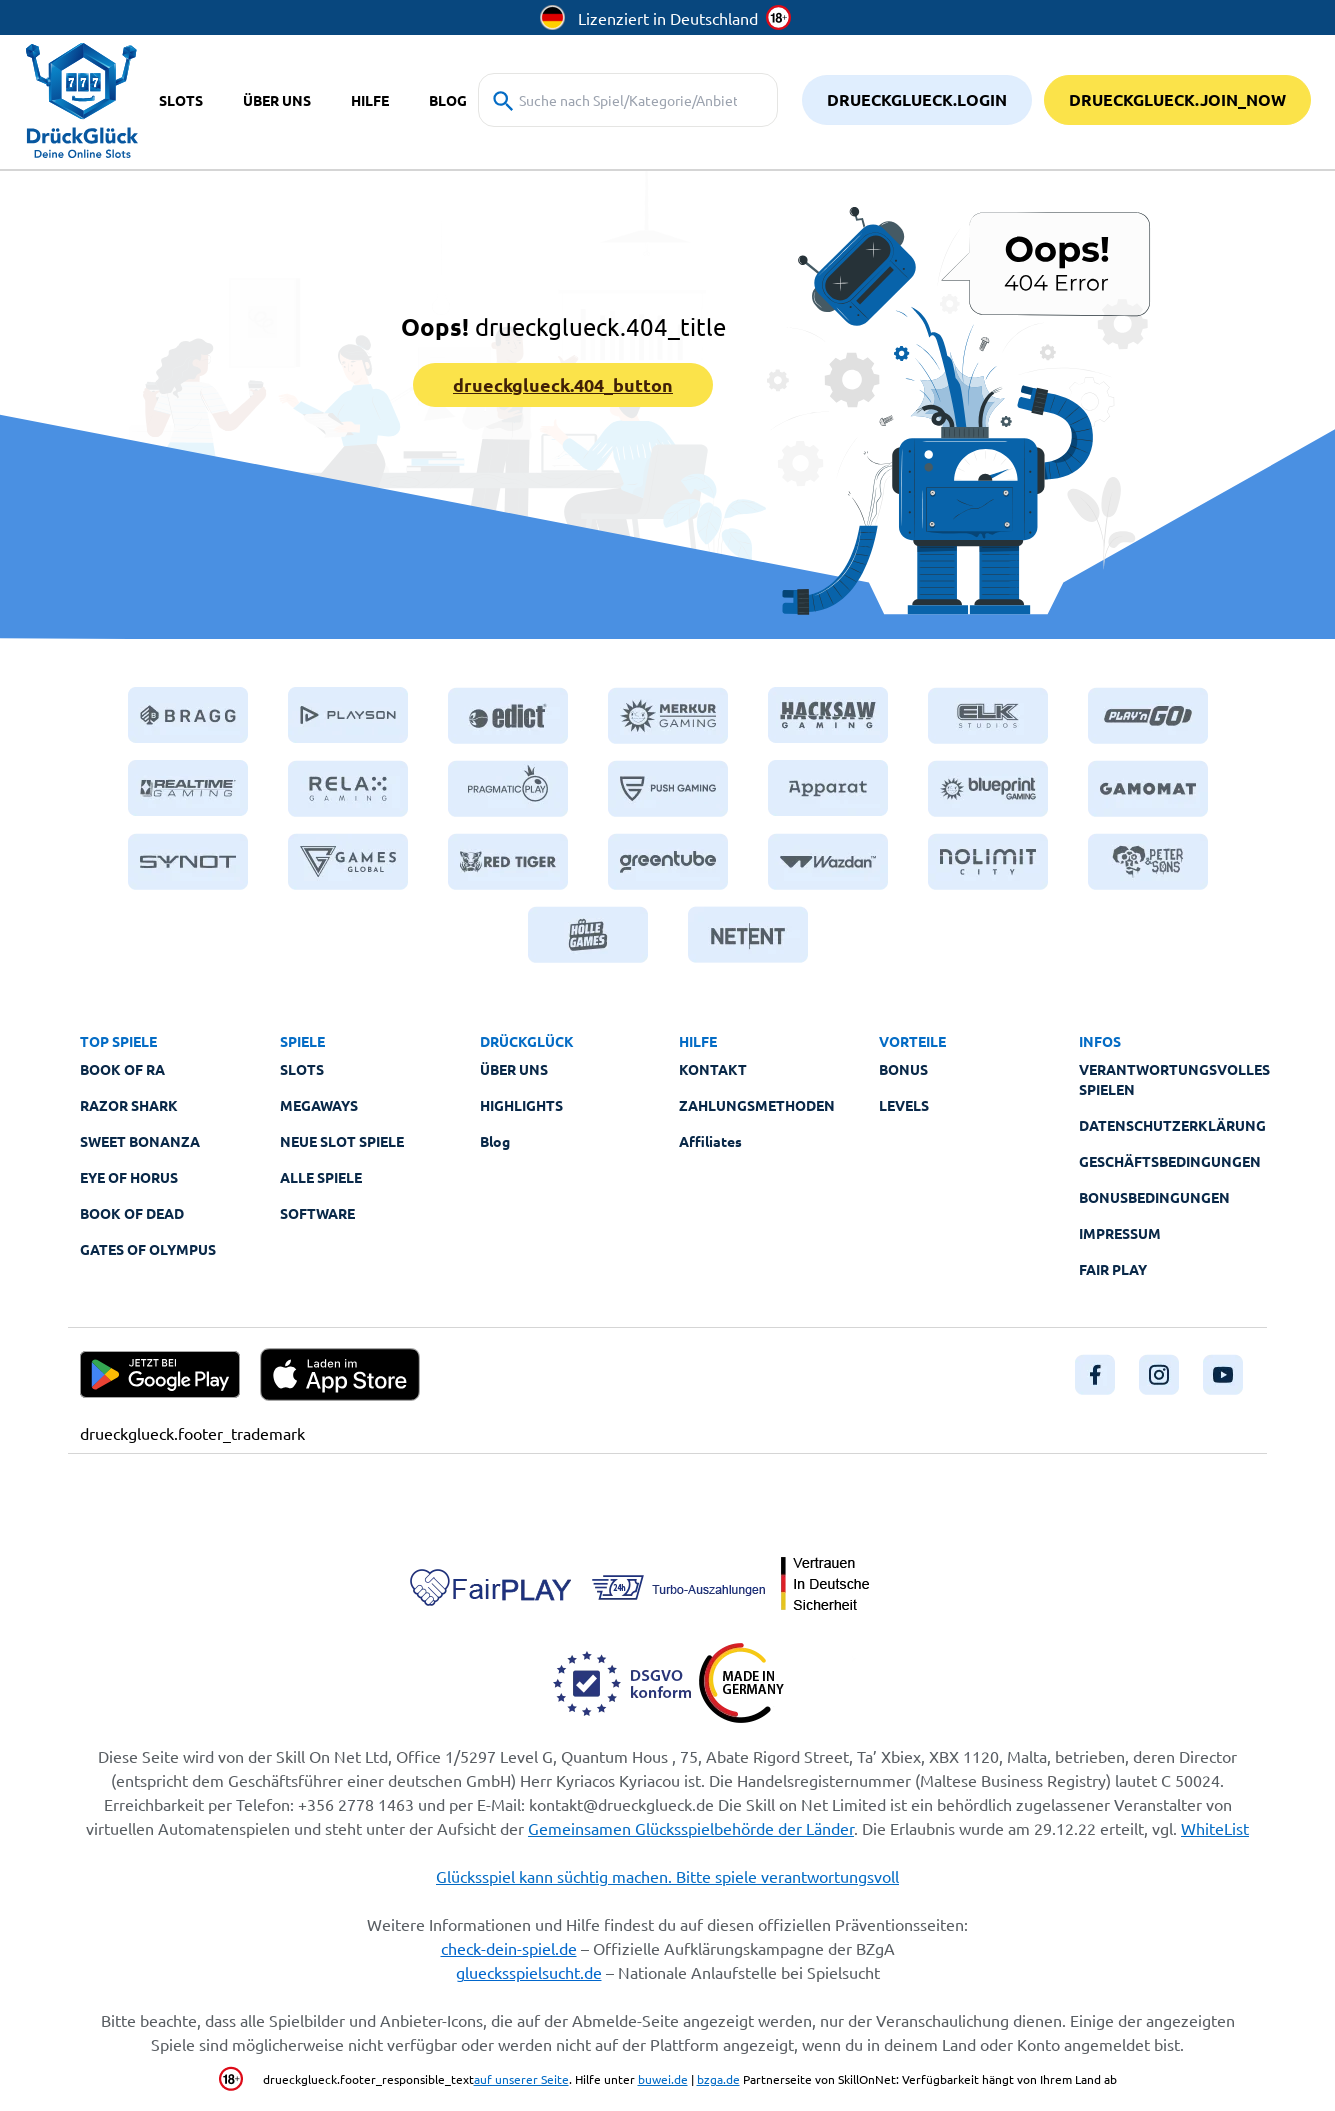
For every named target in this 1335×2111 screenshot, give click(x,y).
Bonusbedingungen (1154, 1197)
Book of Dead (132, 1213)
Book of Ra (122, 1069)
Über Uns (514, 1069)
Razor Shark (129, 1105)
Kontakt (713, 1069)
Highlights (521, 1105)
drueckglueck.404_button (563, 384)
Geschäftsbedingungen (1170, 1161)
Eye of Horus (129, 1177)
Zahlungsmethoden (757, 1105)
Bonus (903, 1069)
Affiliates (710, 1141)
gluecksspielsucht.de (529, 1972)
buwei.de (663, 2079)
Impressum (1120, 1233)
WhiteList (1215, 1828)
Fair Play (1113, 1269)
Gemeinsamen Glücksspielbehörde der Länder (691, 1828)
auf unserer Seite (521, 2079)
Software (317, 1213)
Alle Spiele (321, 1177)
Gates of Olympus (148, 1249)
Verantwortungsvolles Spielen (1174, 1079)
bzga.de (718, 2079)
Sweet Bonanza (140, 1141)
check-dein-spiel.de (509, 1948)
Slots (302, 1069)
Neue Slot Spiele (342, 1141)
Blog (495, 1141)
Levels (904, 1105)
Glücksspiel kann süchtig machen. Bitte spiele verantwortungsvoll (667, 1876)
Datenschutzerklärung (1172, 1125)
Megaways (319, 1105)
